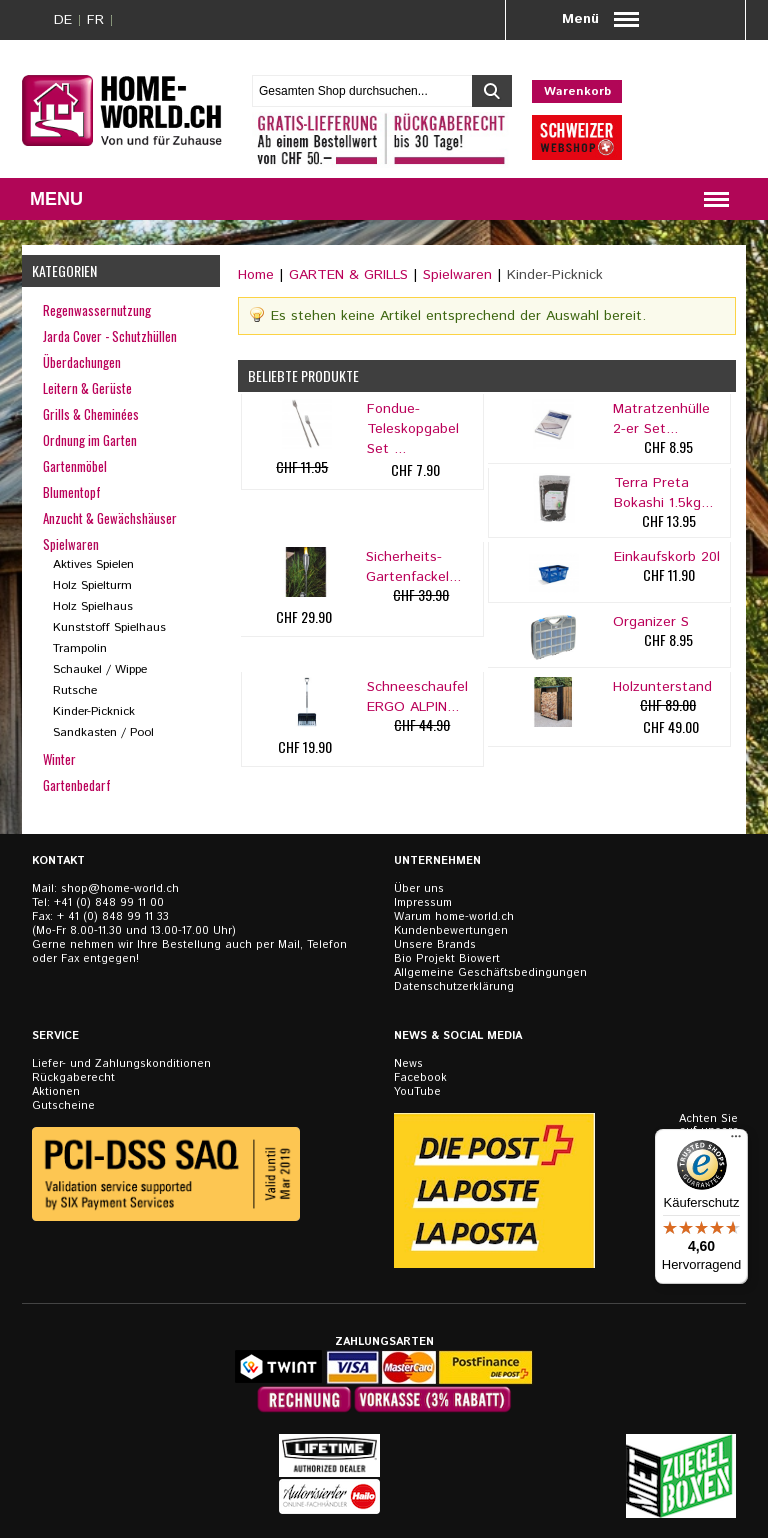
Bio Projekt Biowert (447, 959)
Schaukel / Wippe (100, 669)
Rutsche (75, 690)
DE (63, 20)
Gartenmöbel (75, 466)
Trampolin (80, 648)
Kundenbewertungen (451, 931)
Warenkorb (577, 91)
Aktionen (56, 1092)
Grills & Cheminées (91, 414)
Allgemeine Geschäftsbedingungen (490, 973)
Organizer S (651, 622)
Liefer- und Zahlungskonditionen (121, 1064)
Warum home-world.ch (454, 917)
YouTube (417, 1092)
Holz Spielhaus (93, 606)
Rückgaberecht (73, 1078)
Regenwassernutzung (97, 310)
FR (95, 20)
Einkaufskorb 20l (667, 557)
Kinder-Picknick (94, 711)
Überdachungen (82, 362)
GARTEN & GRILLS (348, 275)
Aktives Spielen (93, 564)
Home (256, 275)
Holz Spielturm (92, 585)
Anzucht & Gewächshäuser (110, 518)
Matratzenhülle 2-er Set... (661, 419)
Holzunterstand (662, 687)
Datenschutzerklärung (454, 987)
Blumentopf (72, 492)
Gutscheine (63, 1106)
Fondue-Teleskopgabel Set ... (413, 429)
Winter (59, 759)
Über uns (419, 889)
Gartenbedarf (77, 785)
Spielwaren (457, 275)
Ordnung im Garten (90, 440)
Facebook (420, 1078)
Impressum (423, 903)
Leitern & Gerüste (87, 388)
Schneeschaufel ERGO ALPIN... (417, 697)
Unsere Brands (435, 945)
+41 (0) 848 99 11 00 (109, 903)
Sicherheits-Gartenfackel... (413, 567)
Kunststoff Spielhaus (109, 627)
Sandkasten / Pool (103, 732)
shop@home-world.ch (120, 889)
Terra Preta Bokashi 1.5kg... (663, 493)
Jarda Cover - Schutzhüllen (110, 336)
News (408, 1064)
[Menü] (736, 1141)
